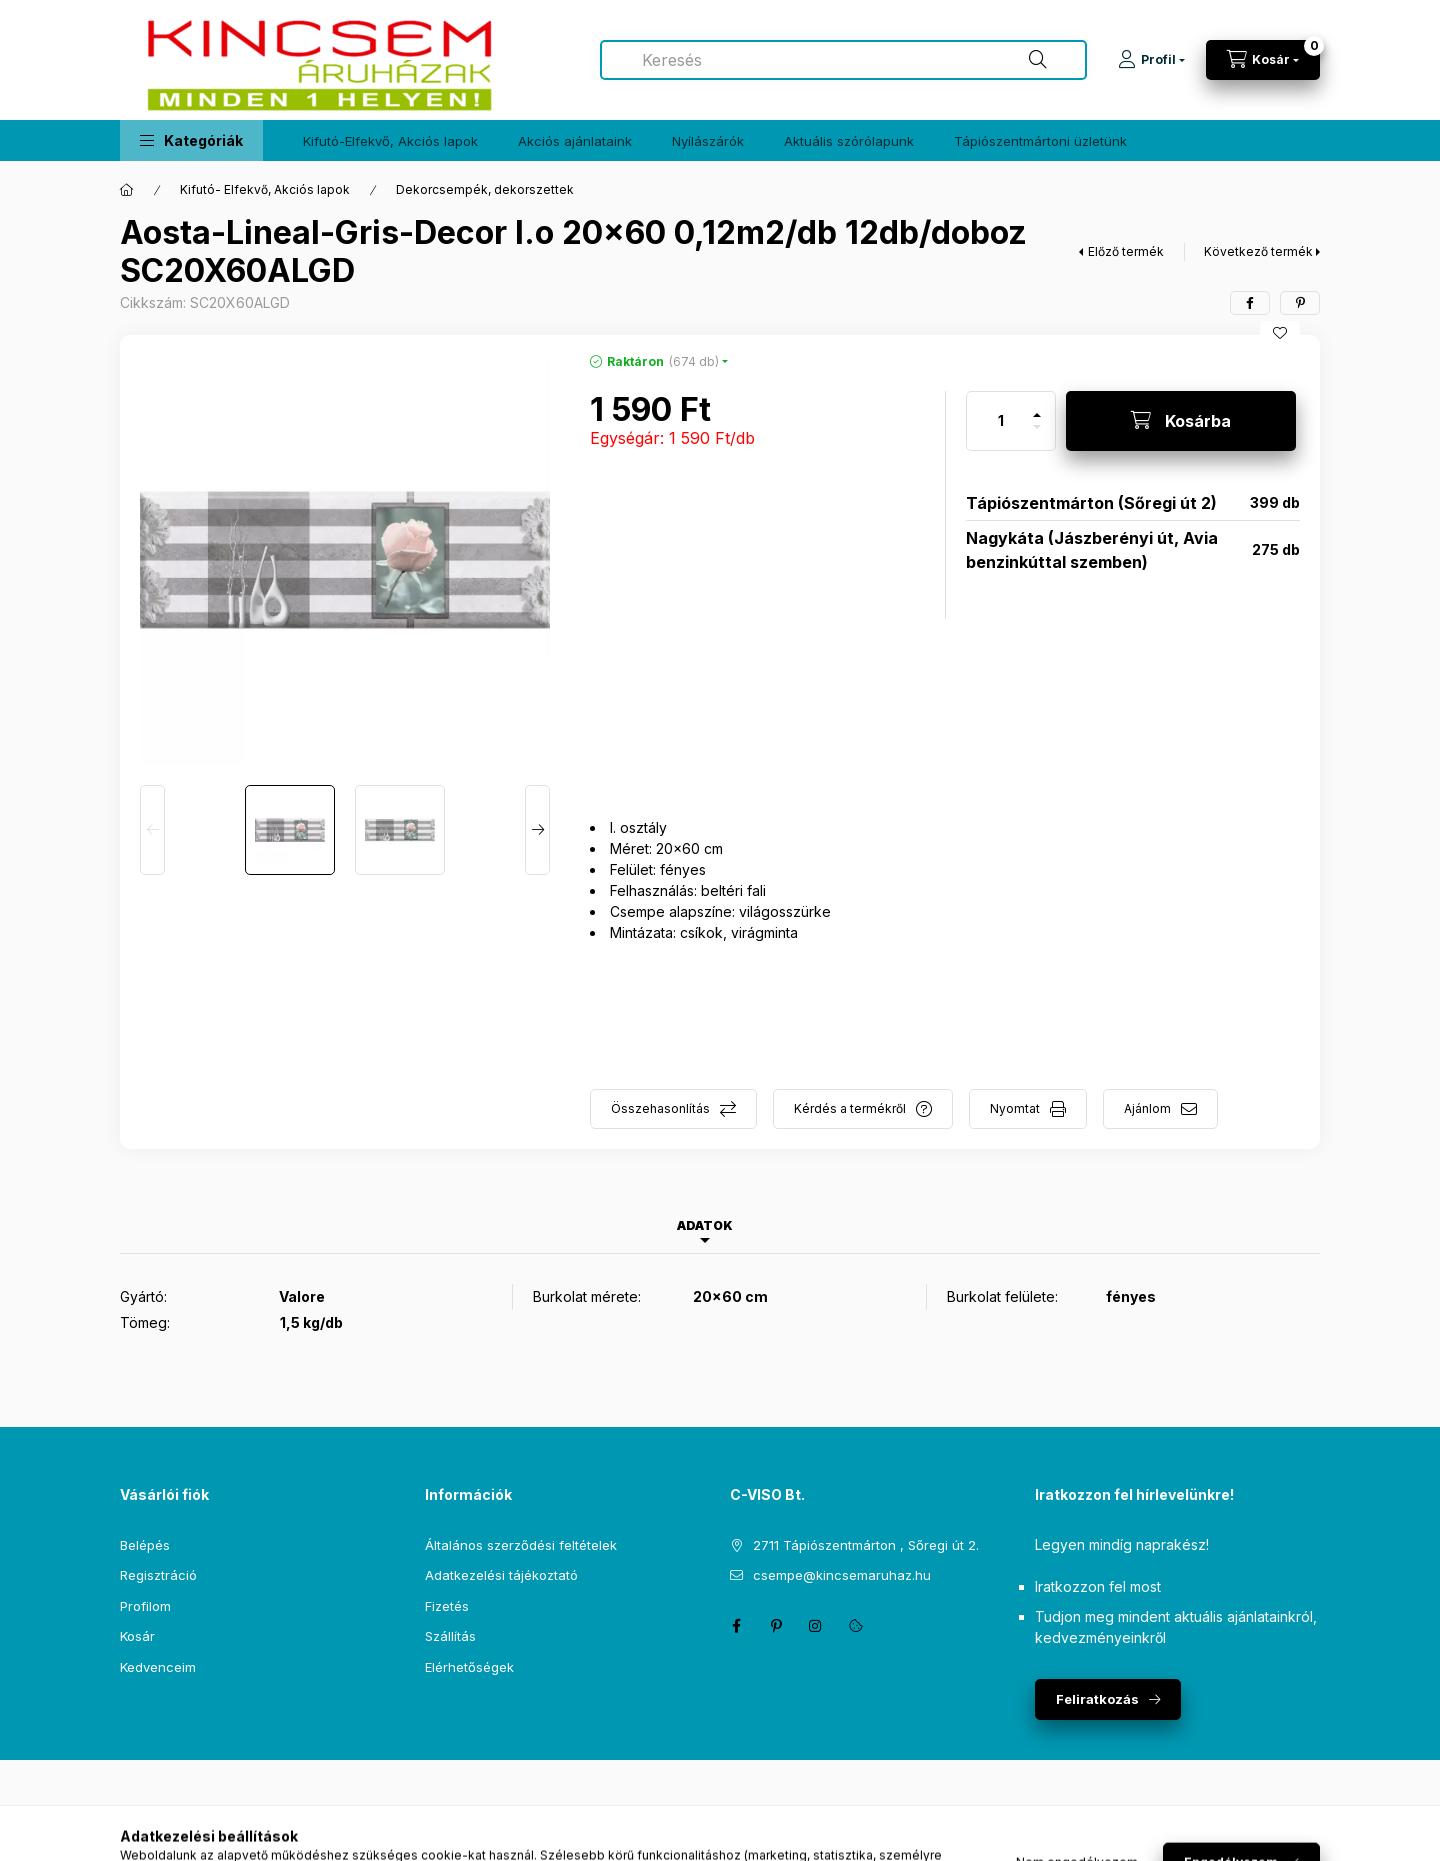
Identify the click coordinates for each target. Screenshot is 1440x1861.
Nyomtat (1015, 1108)
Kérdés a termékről (850, 1108)
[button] (191, 140)
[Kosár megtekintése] (1263, 60)
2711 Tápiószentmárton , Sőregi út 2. (866, 1545)
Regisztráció (158, 1575)
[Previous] (152, 830)
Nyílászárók (708, 141)
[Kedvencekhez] (1280, 333)
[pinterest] (1300, 303)
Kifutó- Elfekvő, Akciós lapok (265, 189)
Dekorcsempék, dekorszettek (485, 189)
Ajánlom (1147, 1108)
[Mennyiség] (1001, 421)
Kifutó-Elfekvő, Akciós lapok (390, 141)
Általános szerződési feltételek (521, 1545)
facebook (736, 1626)
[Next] (537, 830)
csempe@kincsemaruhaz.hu (842, 1575)
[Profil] (1151, 60)
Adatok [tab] (705, 1225)
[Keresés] (1038, 60)
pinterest (776, 1626)
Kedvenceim (158, 1667)
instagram (816, 1626)
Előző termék (1126, 251)
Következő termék (1258, 251)
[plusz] (1037, 406)
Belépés (145, 1545)
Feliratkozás (1097, 1699)
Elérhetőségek (469, 1667)
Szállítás (450, 1636)
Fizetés (447, 1606)
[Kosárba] (1181, 421)
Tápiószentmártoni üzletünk (1040, 141)
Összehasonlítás (660, 1108)
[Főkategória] (127, 190)
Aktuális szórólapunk (849, 141)
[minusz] (1037, 435)
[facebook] (1250, 303)
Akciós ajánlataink (575, 141)
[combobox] (843, 60)
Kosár (137, 1636)
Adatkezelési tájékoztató (501, 1575)
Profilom (145, 1606)
